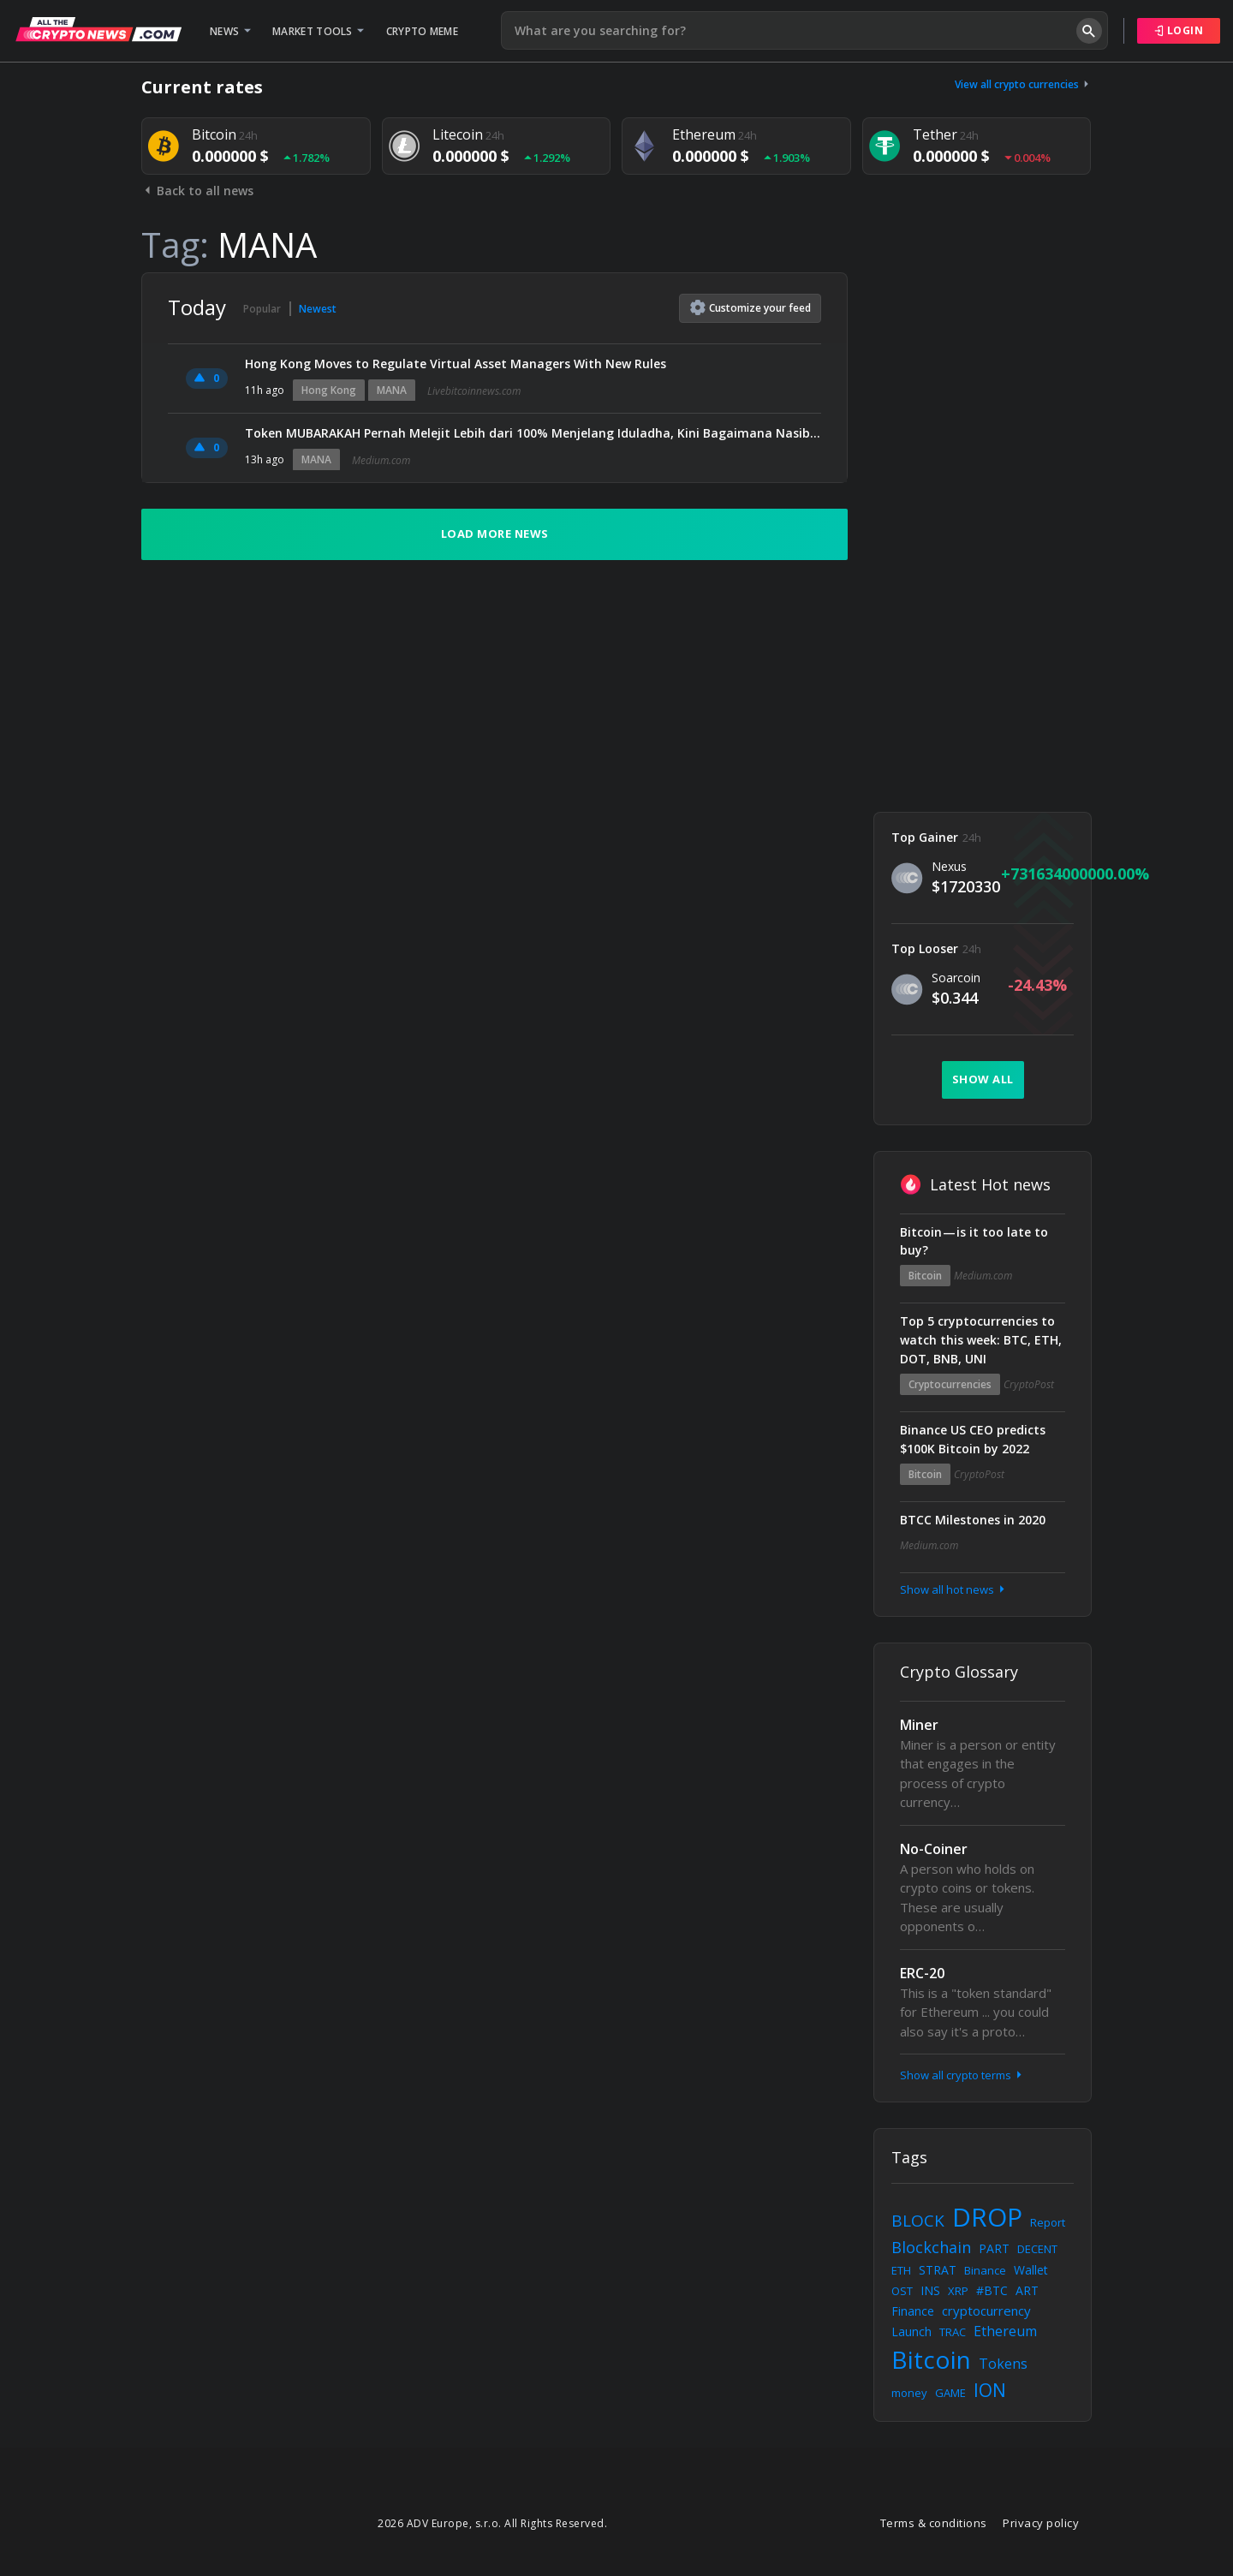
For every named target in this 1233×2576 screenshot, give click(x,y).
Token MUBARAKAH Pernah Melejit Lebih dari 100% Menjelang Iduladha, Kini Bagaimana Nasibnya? (533, 433)
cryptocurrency (986, 2310)
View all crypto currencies (1023, 84)
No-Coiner (934, 1849)
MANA (392, 390)
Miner (919, 1724)
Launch (911, 2331)
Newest (318, 308)
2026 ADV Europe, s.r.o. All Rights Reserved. (492, 2523)
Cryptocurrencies (950, 1384)
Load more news (495, 533)
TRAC (952, 2332)
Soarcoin (956, 977)
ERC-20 (922, 1973)
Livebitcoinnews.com (474, 391)
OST (902, 2291)
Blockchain (931, 2247)
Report (1047, 2222)
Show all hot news (954, 1589)
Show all (983, 1079)
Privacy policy (1041, 2523)
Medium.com (381, 460)
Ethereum (1005, 2331)
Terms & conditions (933, 2523)
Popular (262, 308)
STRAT (937, 2270)
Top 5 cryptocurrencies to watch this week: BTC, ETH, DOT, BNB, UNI (981, 1340)
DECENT (1037, 2249)
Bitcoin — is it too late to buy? (974, 1241)
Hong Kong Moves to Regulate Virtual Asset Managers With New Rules (455, 363)
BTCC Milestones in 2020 (972, 1520)
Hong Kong (328, 390)
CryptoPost (1029, 1384)
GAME (950, 2392)
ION (990, 2390)
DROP (987, 2216)
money (909, 2392)
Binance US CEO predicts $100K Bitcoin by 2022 (972, 1439)
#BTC (992, 2290)
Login (1179, 30)
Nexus (949, 866)
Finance (912, 2311)
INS (930, 2290)
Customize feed (750, 307)
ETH (901, 2270)
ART (1027, 2290)
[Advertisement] (982, 529)
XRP (958, 2291)
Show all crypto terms (962, 2075)
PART (994, 2248)
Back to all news (197, 190)
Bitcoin (925, 1275)
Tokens (1003, 2363)
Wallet (1031, 2270)
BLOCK (917, 2220)
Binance (985, 2270)
